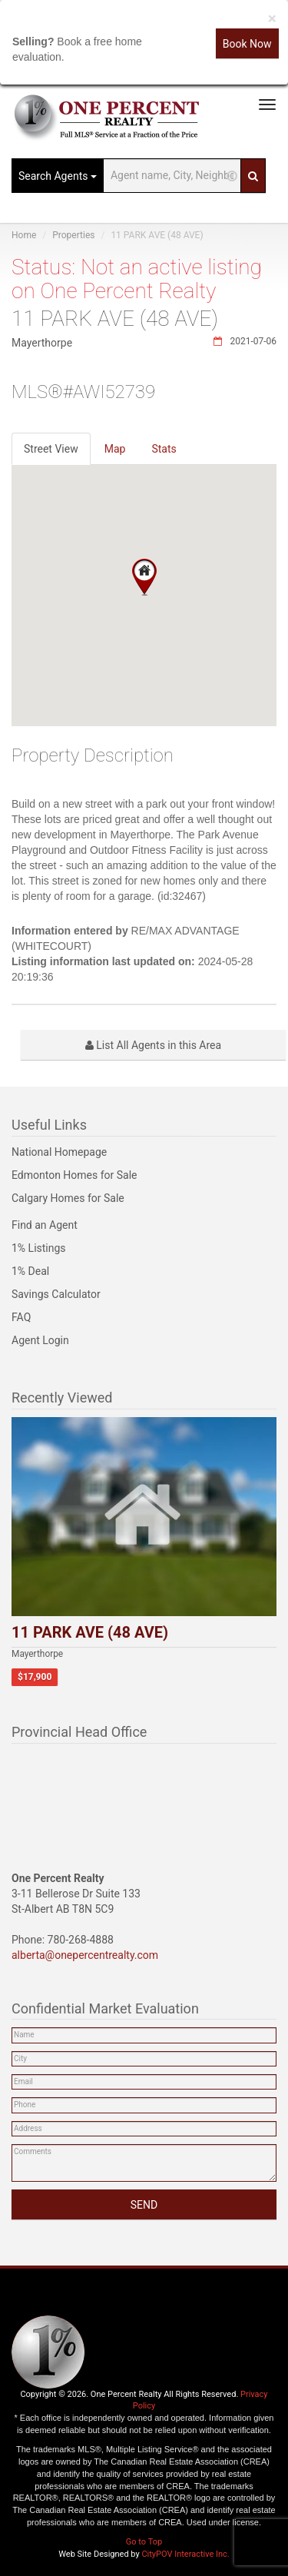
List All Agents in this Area (153, 1045)
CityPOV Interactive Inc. (185, 2554)
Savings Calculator (56, 1294)
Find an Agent (45, 1225)
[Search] (253, 175)
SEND (144, 2205)
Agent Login (40, 1340)
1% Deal (30, 1271)
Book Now (247, 44)
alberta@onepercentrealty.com (85, 1955)
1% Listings (39, 1248)
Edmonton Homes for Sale (74, 1175)
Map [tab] (115, 449)
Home (24, 235)
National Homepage (59, 1152)
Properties (73, 235)
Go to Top (144, 2542)
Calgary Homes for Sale (68, 1198)
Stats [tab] (163, 449)
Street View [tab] (51, 449)
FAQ (21, 1317)
